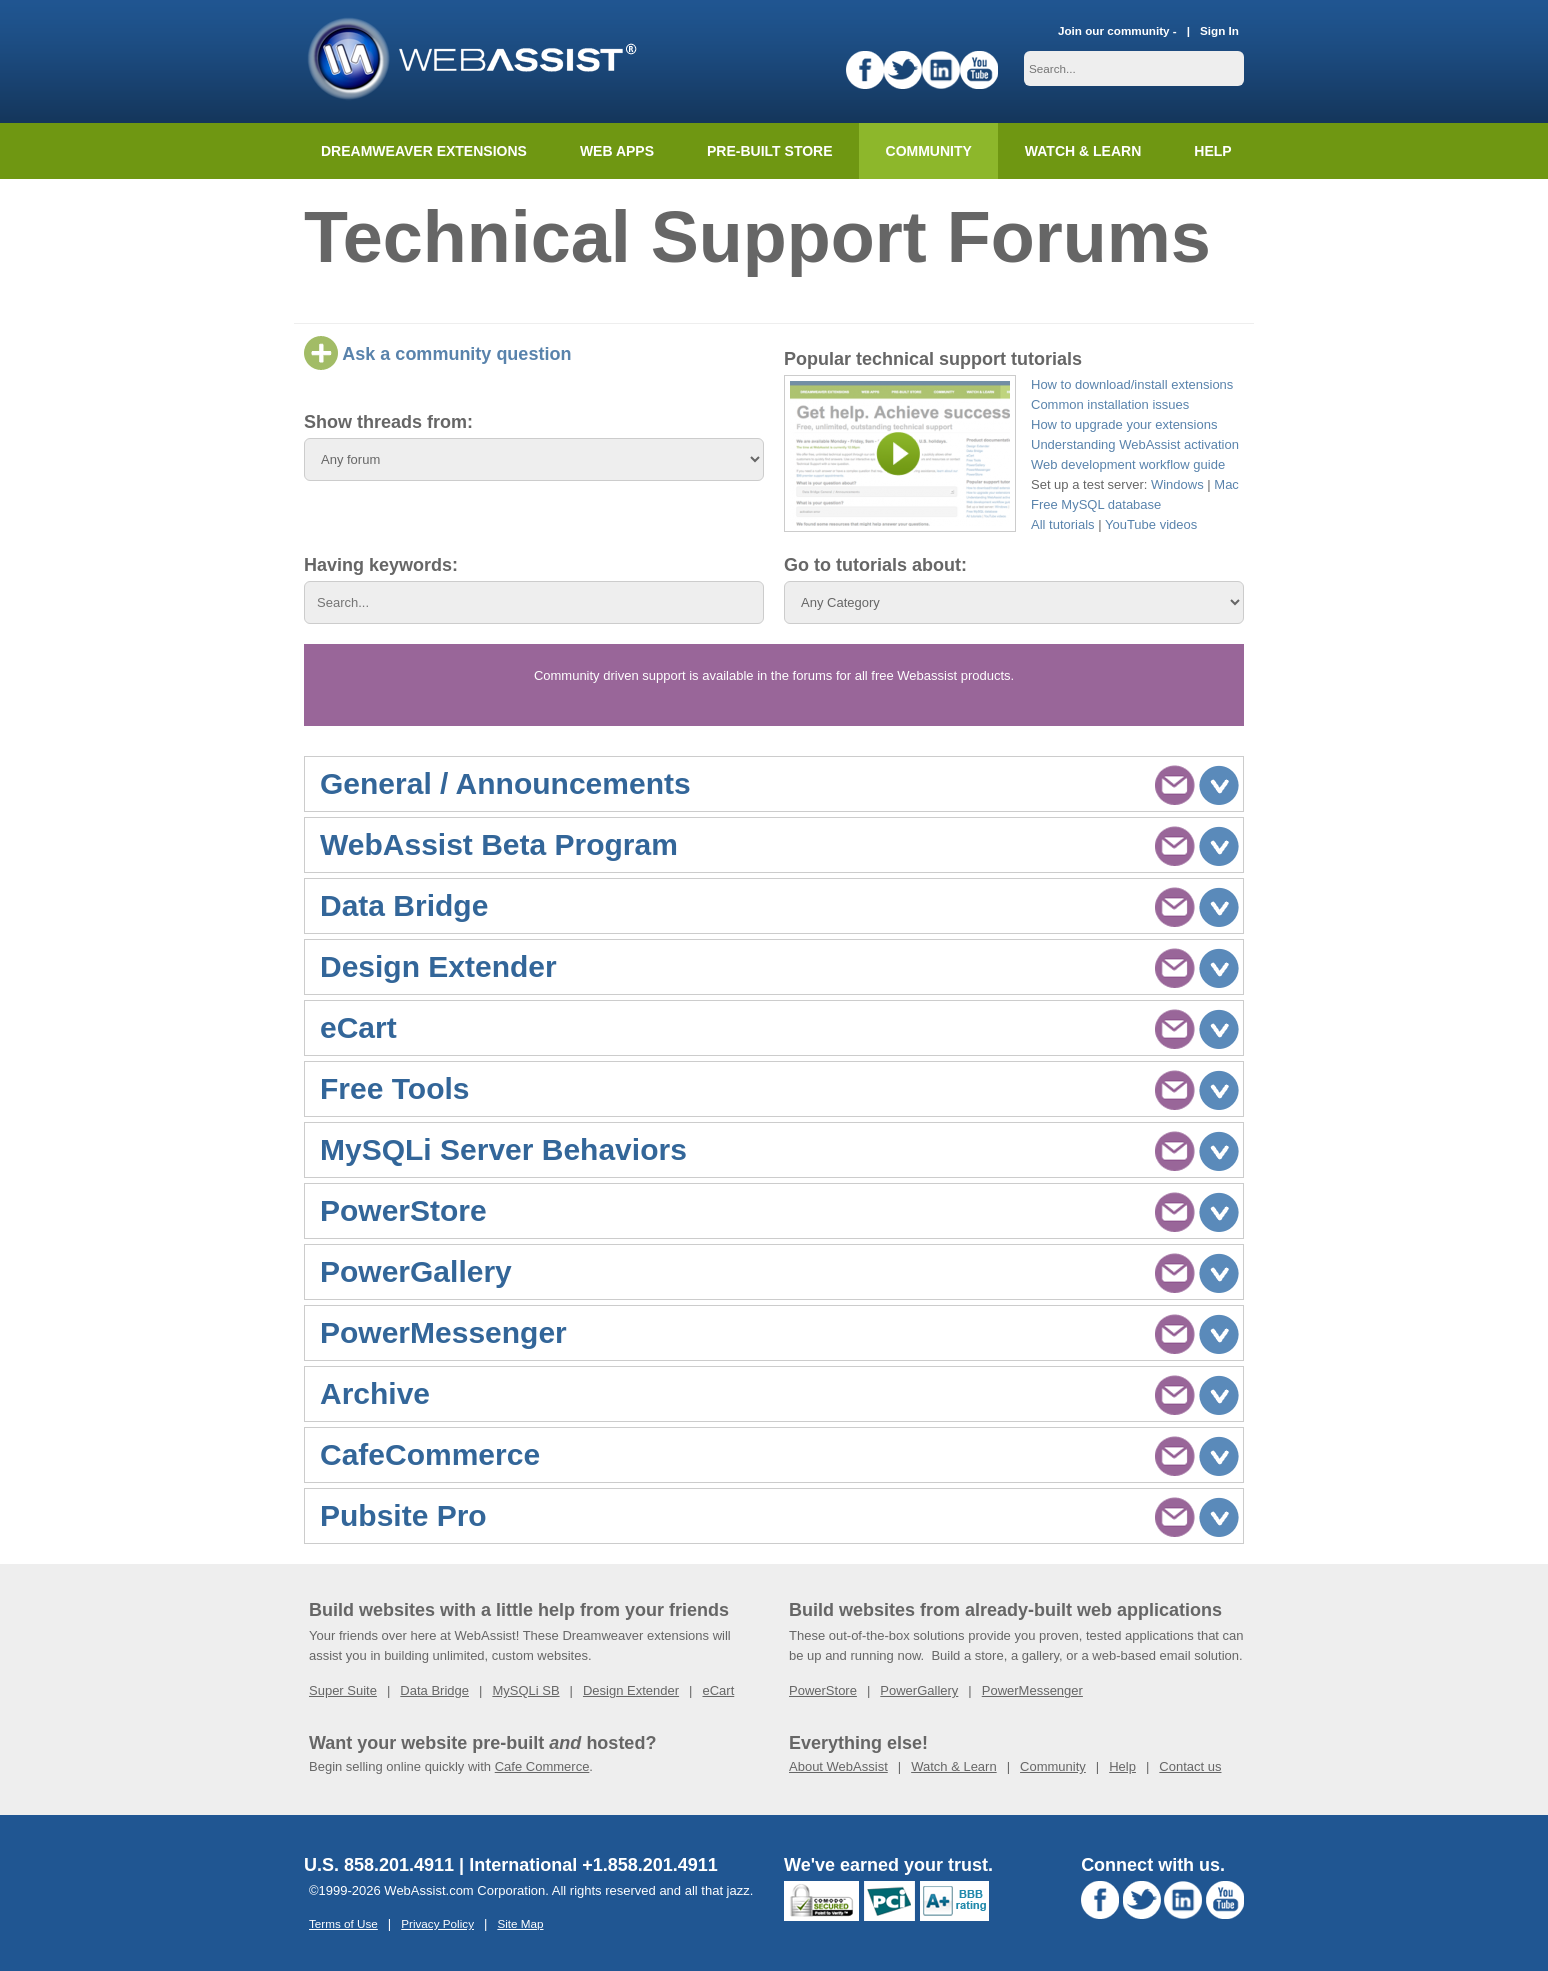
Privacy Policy (437, 1923)
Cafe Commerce (542, 1766)
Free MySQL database (1096, 504)
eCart (718, 1690)
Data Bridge (434, 1690)
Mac (1226, 484)
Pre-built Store (770, 151)
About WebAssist (838, 1766)
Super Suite (343, 1690)
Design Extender (631, 1690)
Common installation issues (1110, 404)
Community (929, 151)
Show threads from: (388, 422)
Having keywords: (381, 565)
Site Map (520, 1923)
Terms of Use (343, 1923)
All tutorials (1063, 524)
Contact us (1190, 1766)
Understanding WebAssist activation (1135, 444)
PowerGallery (919, 1690)
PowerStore (823, 1690)
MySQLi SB (525, 1690)
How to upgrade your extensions (1124, 424)
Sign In (1219, 30)
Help (1122, 1766)
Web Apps (617, 151)
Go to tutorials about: (875, 565)
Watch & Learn (1083, 151)
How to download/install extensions (1132, 384)
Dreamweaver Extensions (424, 151)
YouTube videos (1151, 524)
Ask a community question (437, 354)
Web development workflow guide (1128, 464)
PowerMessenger (1032, 1690)
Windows (1177, 484)
